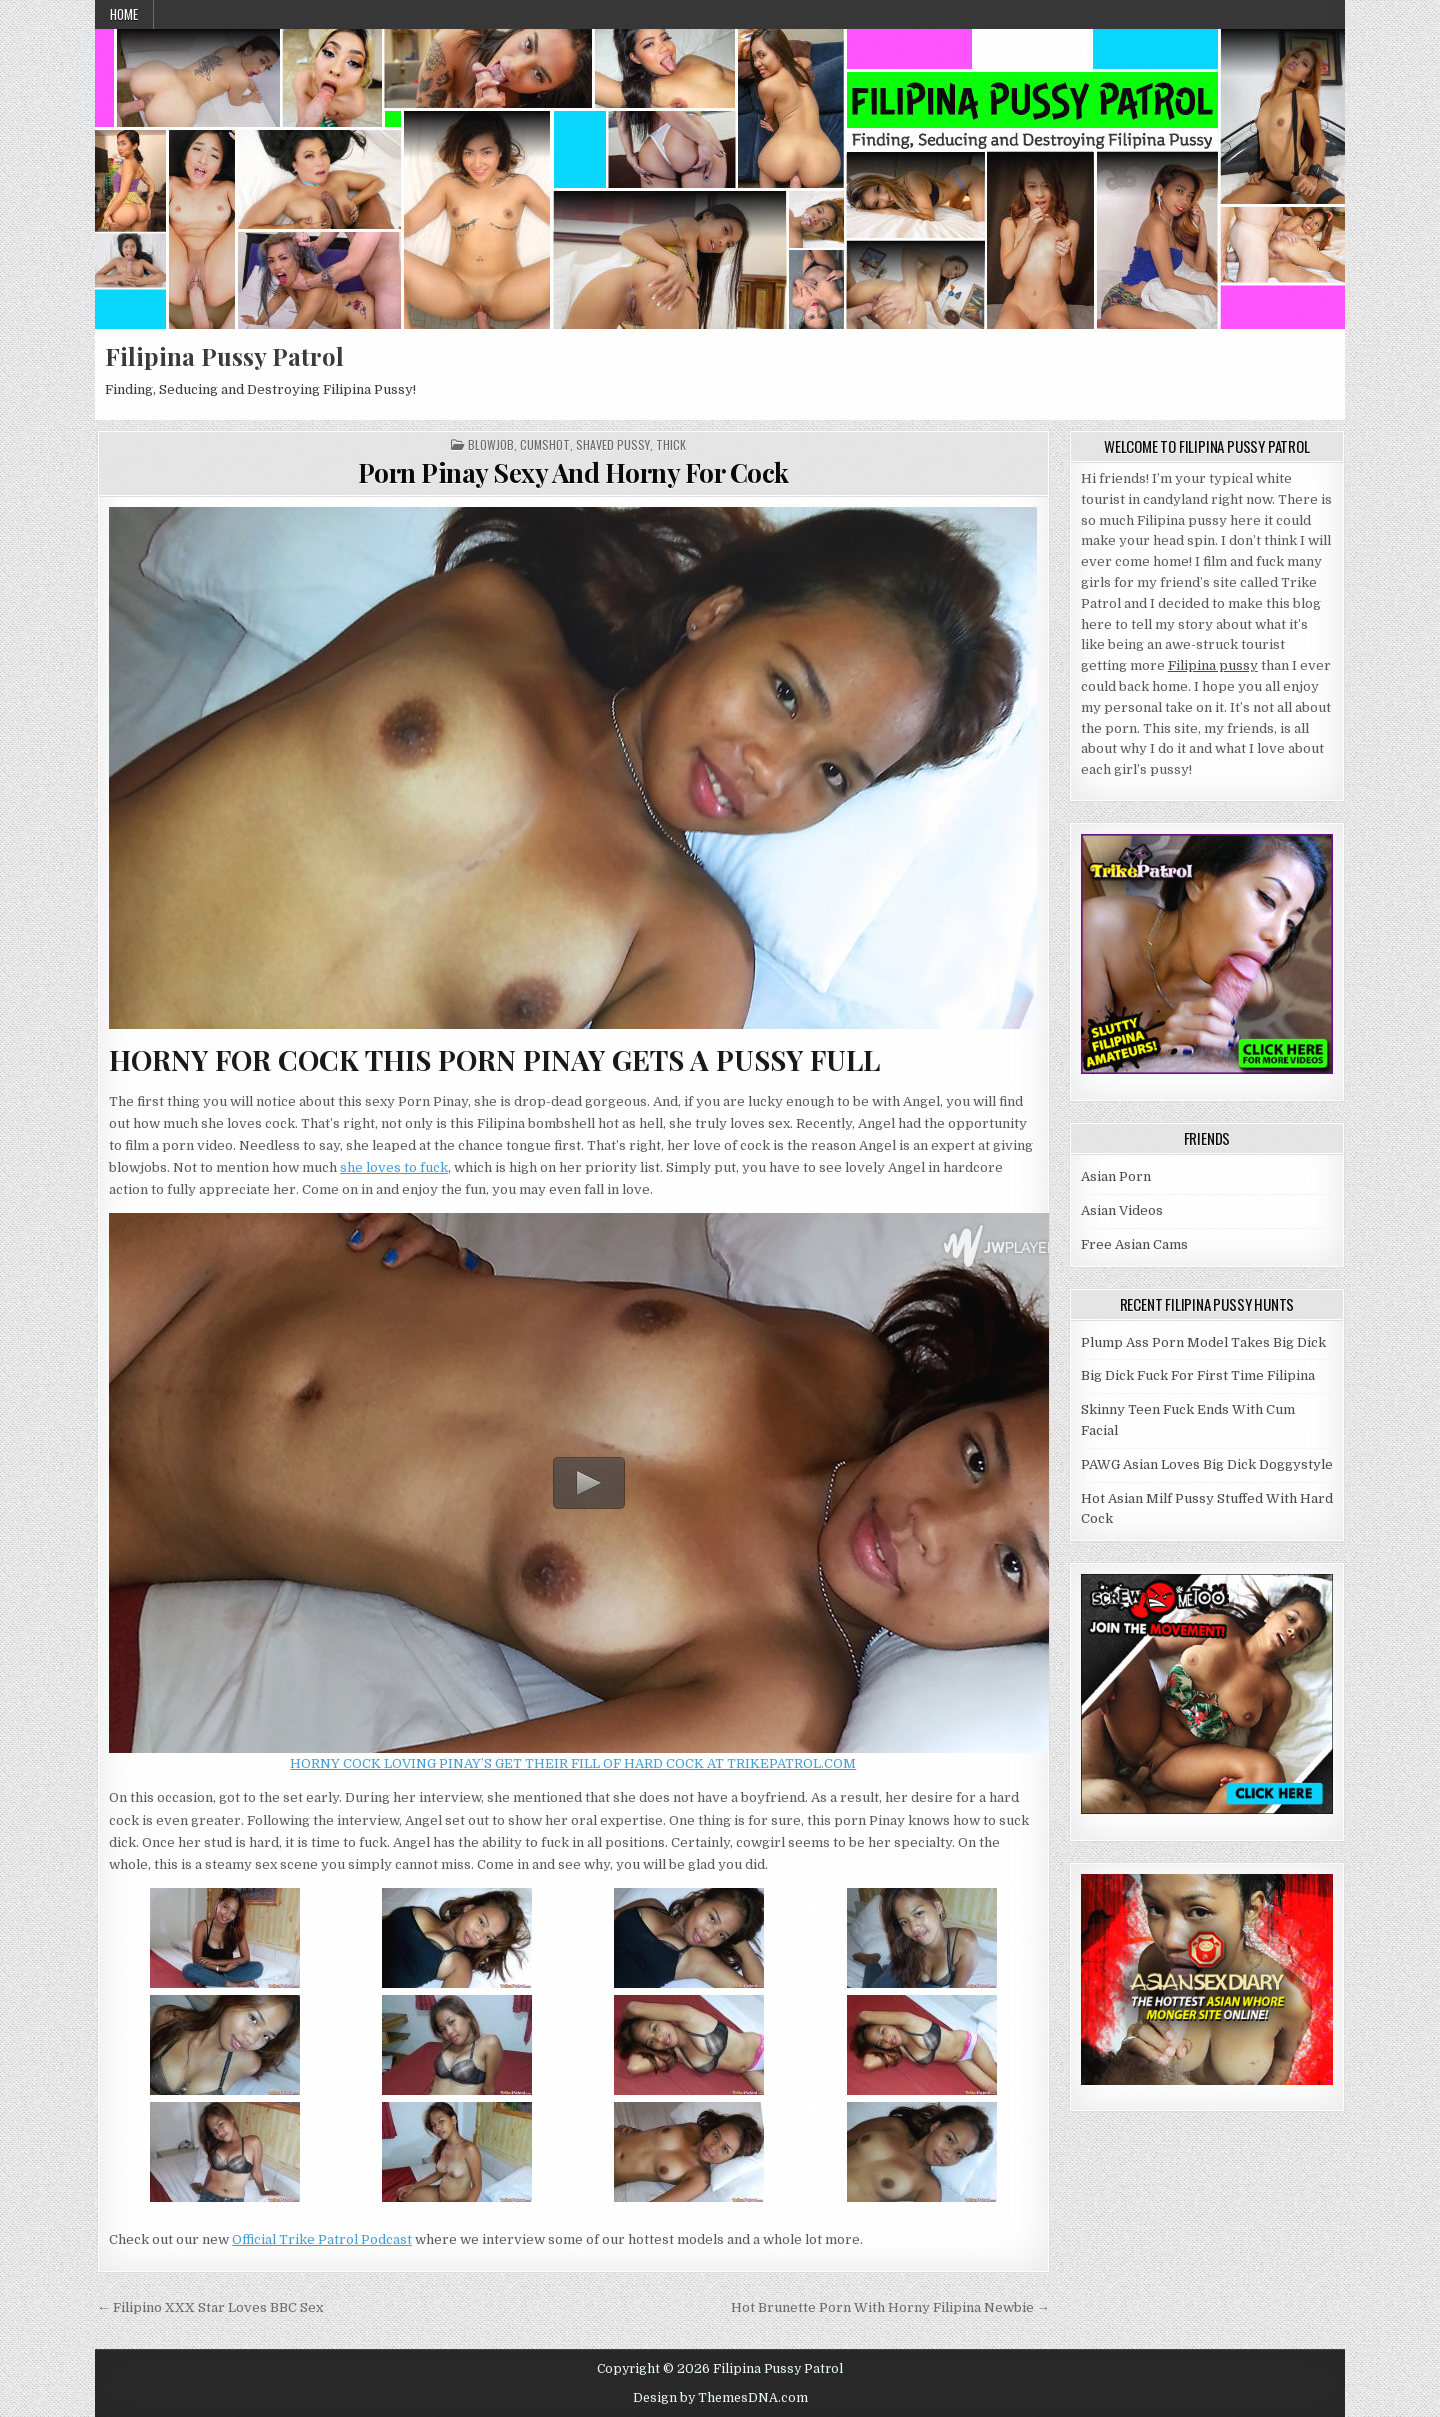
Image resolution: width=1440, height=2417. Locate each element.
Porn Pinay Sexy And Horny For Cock (573, 472)
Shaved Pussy (613, 445)
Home (124, 14)
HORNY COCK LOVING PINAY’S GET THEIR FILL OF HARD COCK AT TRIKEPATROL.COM (573, 1763)
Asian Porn (1116, 1176)
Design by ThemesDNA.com (720, 2398)
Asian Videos (1122, 1210)
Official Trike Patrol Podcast (322, 2239)
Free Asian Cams (1134, 1244)
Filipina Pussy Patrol (224, 356)
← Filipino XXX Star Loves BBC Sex (210, 2307)
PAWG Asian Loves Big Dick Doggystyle (1207, 1464)
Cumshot (545, 445)
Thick (671, 445)
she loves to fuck (394, 1167)
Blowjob (491, 445)
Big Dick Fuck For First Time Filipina (1198, 1375)
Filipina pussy (1213, 665)
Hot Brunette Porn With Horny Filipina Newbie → (890, 2307)
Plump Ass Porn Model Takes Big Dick (1203, 1342)
